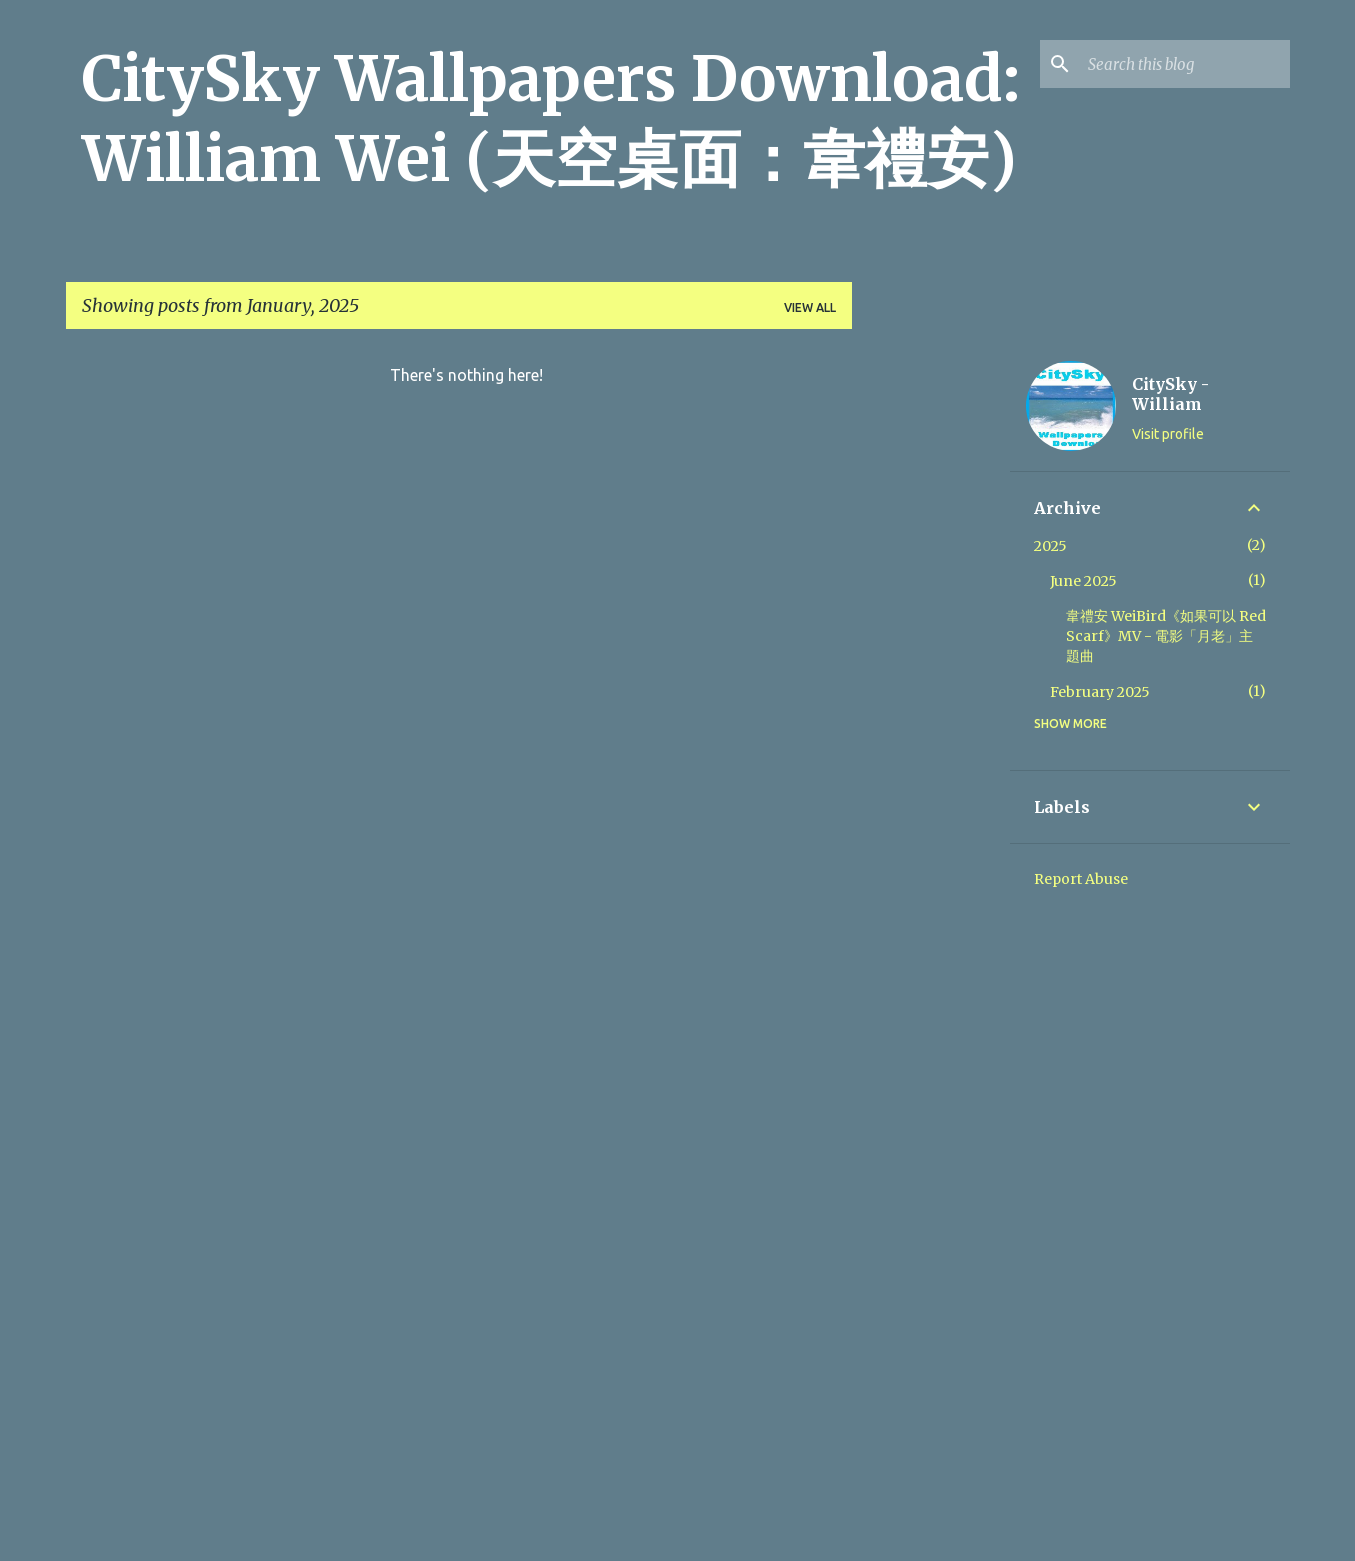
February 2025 (1100, 692)
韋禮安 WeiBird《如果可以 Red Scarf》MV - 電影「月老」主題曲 (1166, 636)
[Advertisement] (931, 645)
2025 (1050, 546)
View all (810, 307)
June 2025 (1083, 581)
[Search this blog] (1185, 64)
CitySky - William (1170, 394)
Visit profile (1168, 434)
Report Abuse (1081, 879)
